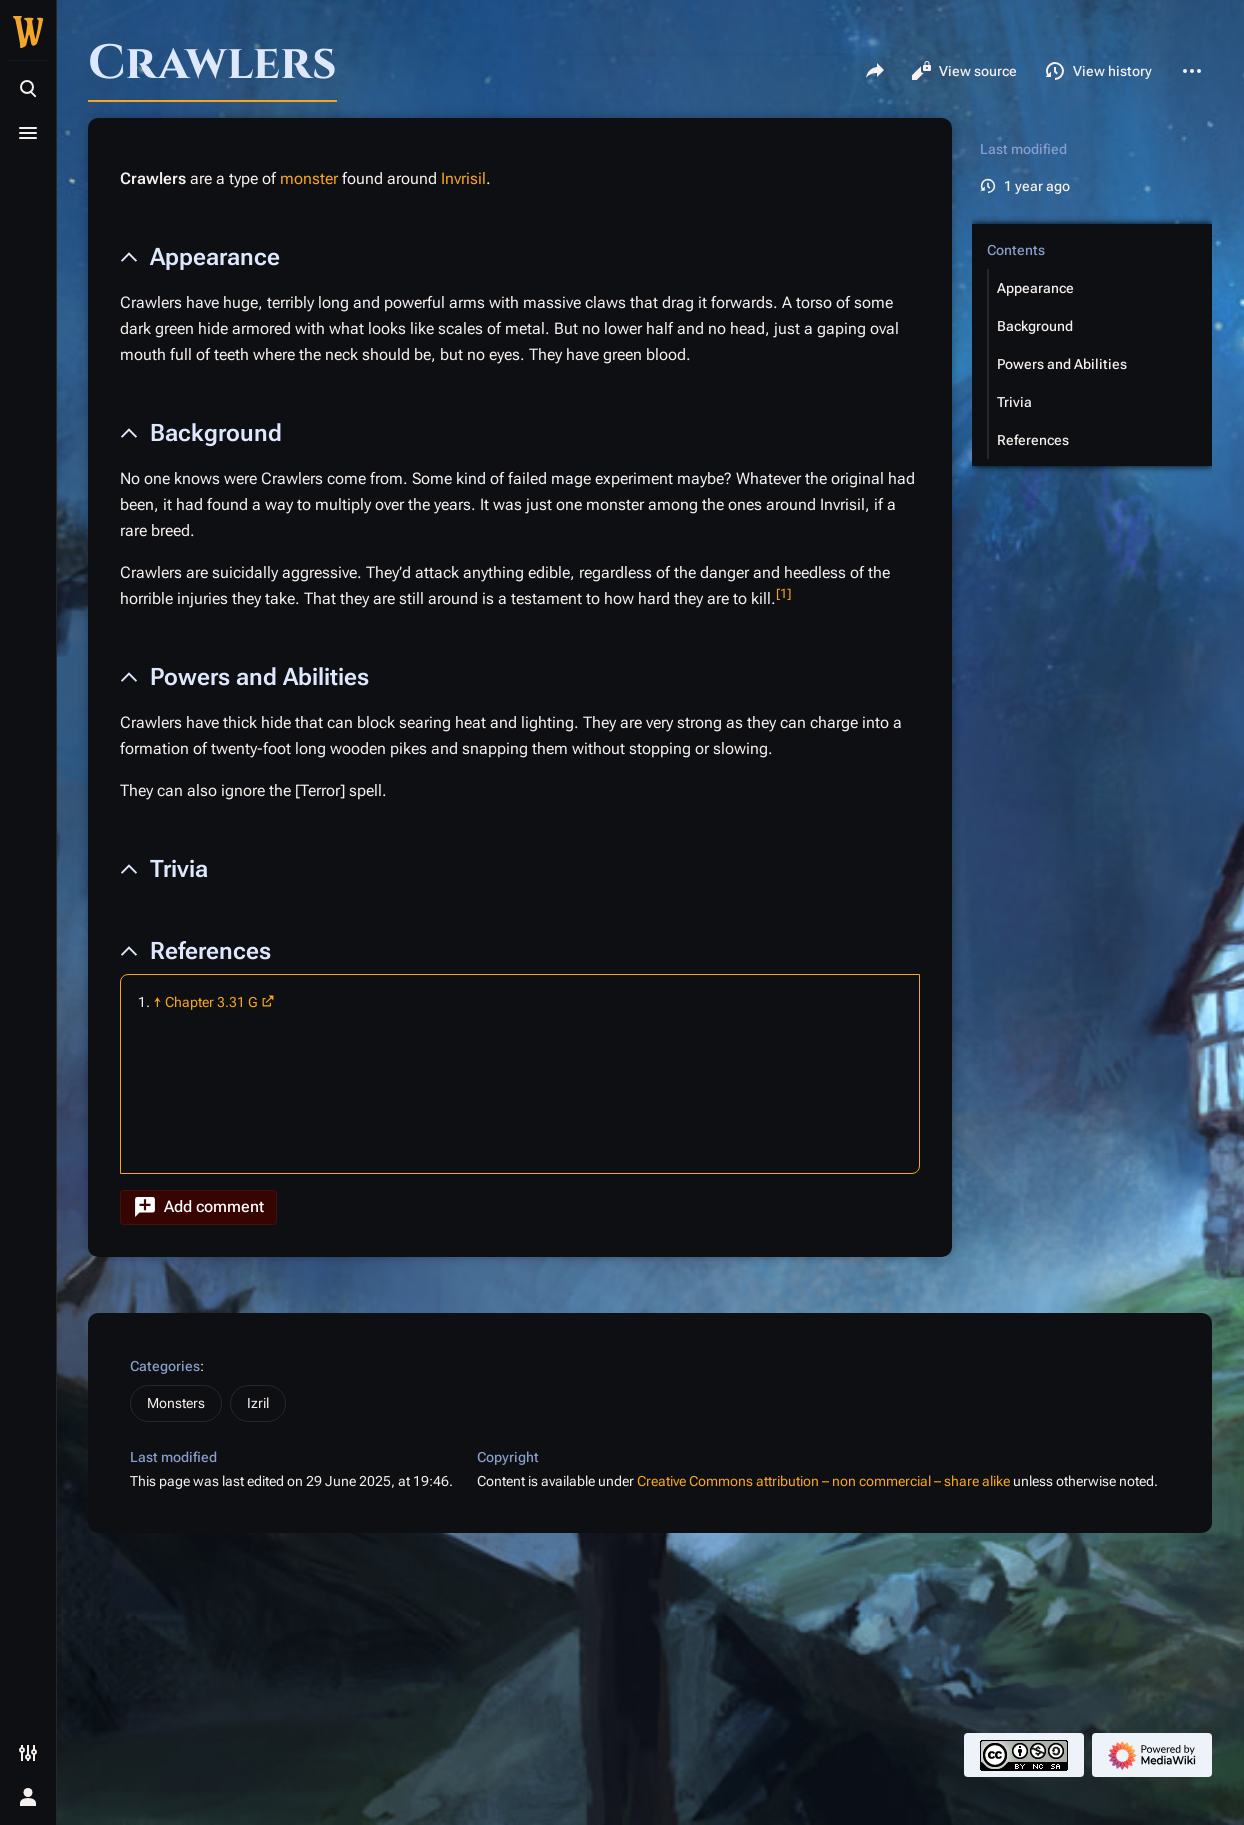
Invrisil (463, 178)
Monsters (176, 1403)
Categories (165, 1366)
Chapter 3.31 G (211, 1002)
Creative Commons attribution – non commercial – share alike (823, 1481)
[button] (198, 1207)
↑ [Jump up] (157, 1002)
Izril (258, 1403)
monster (309, 178)
